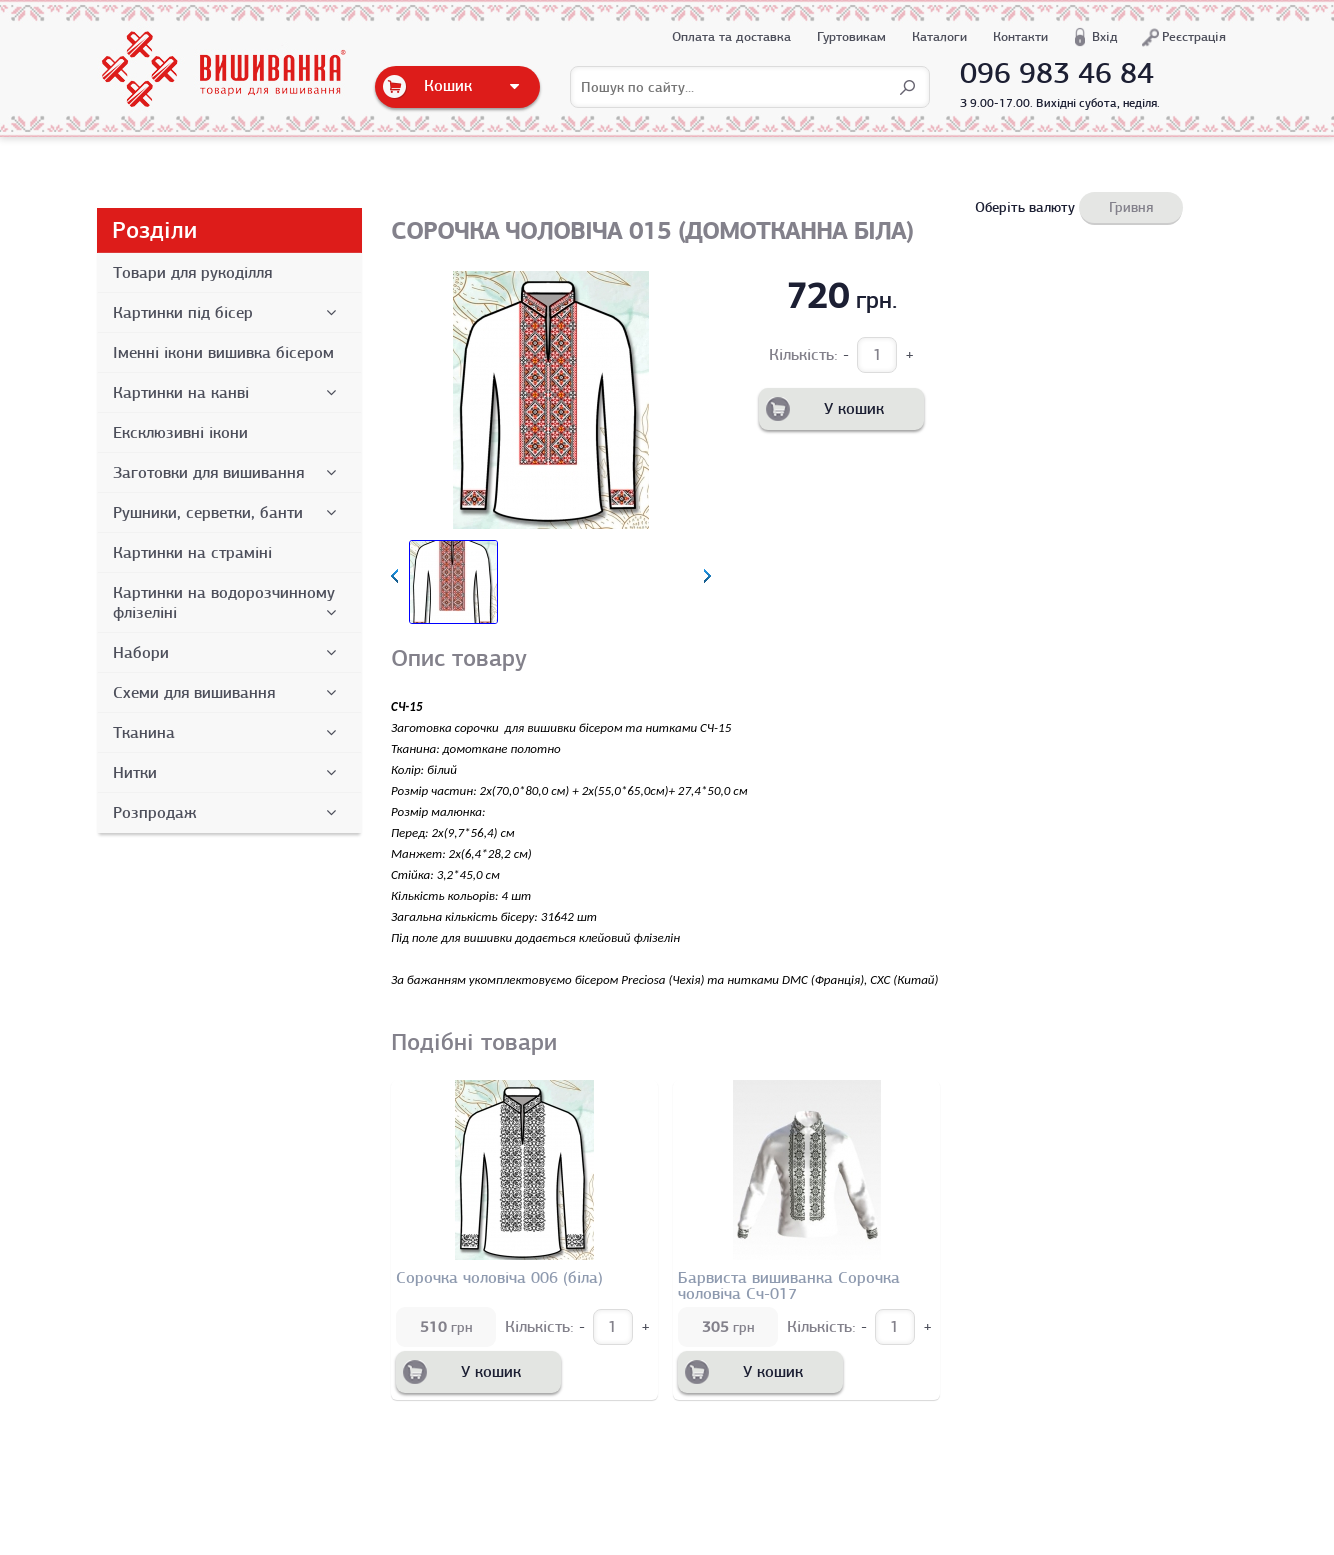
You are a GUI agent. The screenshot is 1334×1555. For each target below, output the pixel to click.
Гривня (1131, 207)
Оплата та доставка (731, 36)
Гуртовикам (851, 36)
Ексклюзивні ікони (180, 433)
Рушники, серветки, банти (228, 513)
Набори (228, 653)
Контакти (1020, 36)
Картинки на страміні (192, 553)
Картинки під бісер (228, 313)
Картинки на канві (228, 393)
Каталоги (939, 36)
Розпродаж (228, 813)
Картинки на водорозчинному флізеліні (228, 603)
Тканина (228, 733)
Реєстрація (1194, 36)
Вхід (1105, 36)
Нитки (228, 773)
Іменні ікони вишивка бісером (223, 353)
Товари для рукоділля (192, 273)
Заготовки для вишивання (228, 473)
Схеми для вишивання (228, 693)
